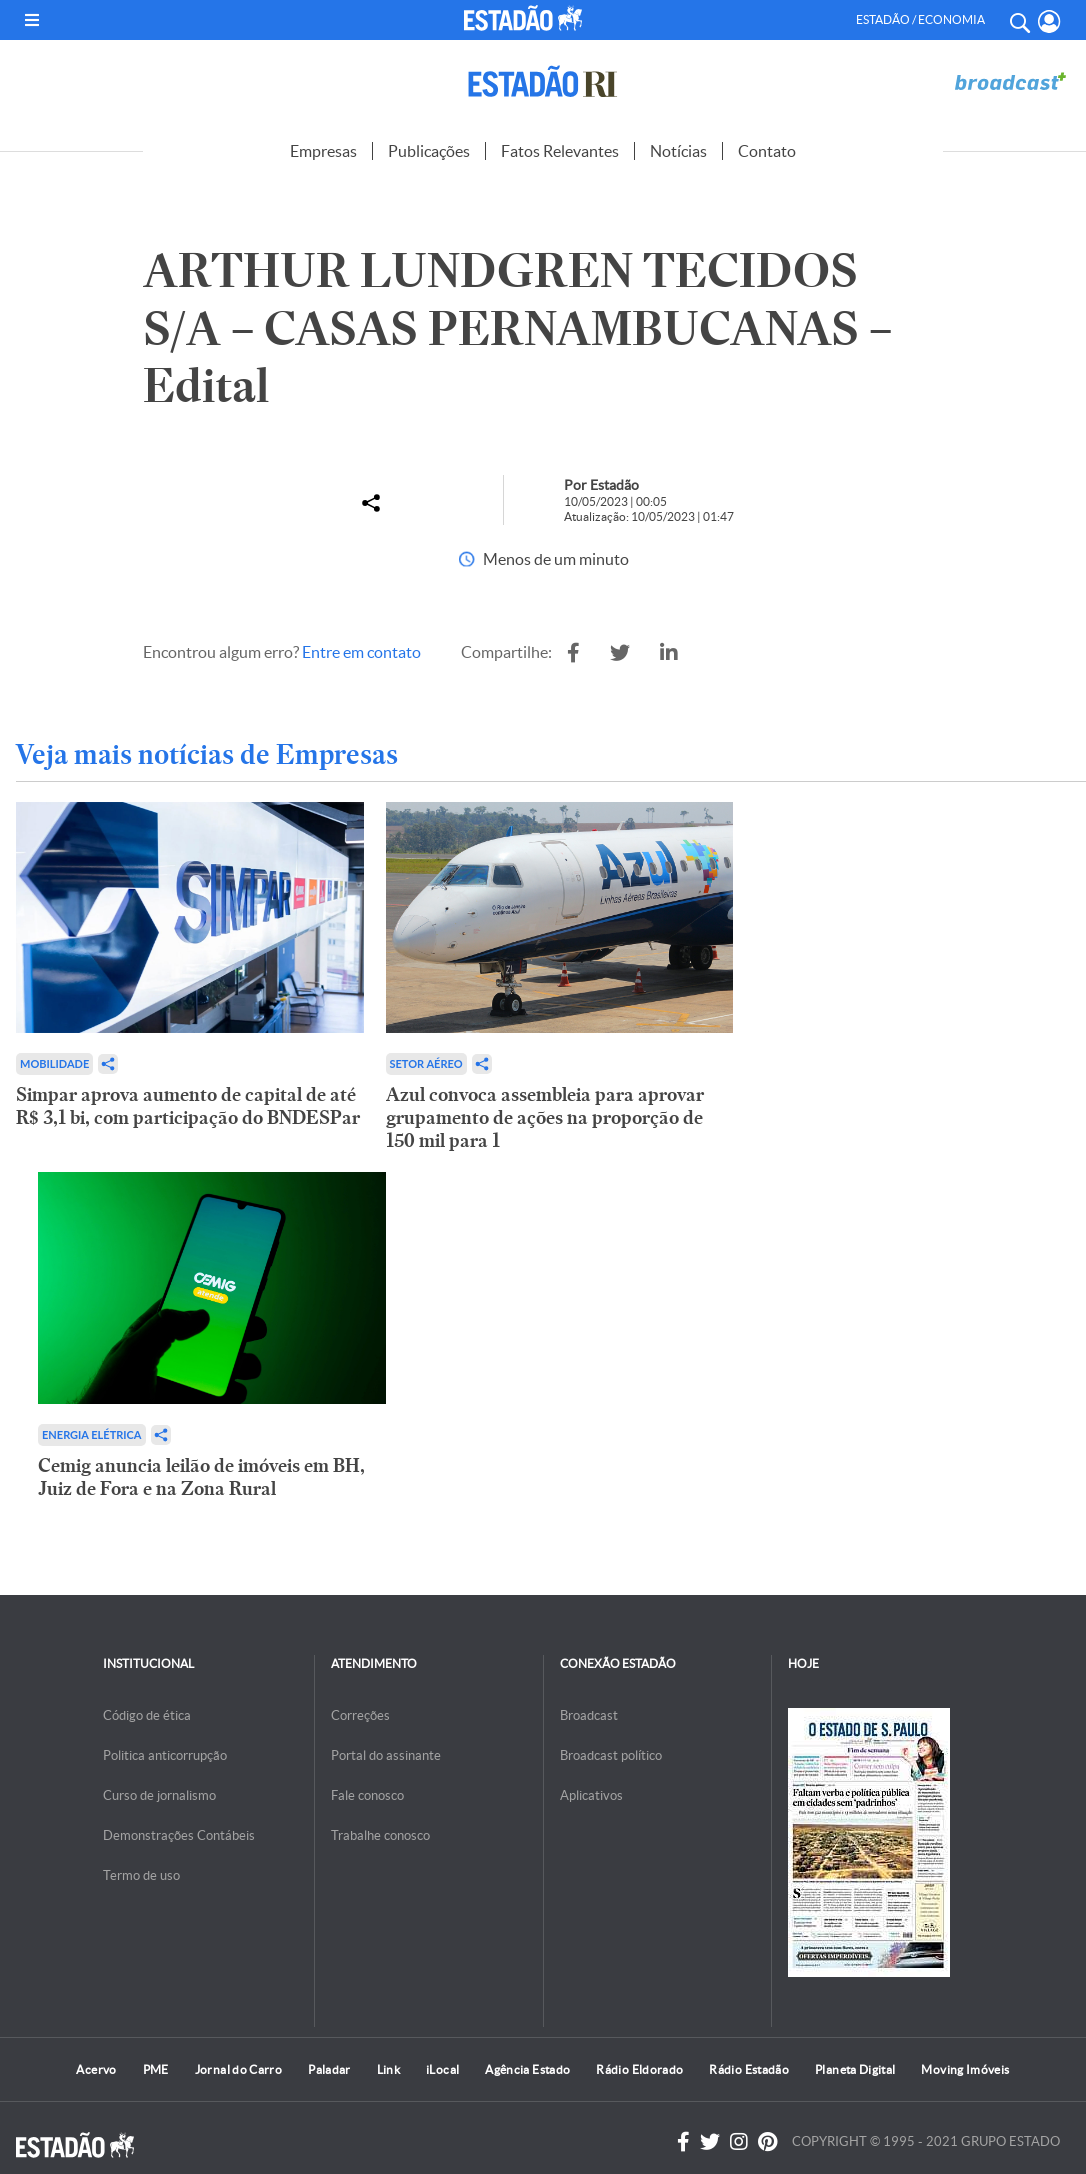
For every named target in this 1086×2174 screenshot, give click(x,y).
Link (388, 2069)
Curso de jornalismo (159, 1795)
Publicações (429, 151)
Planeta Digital (855, 2069)
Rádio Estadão (749, 2069)
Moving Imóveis (965, 2069)
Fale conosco (367, 1795)
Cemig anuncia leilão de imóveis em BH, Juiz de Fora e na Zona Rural (201, 1477)
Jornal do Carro (238, 2069)
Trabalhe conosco (380, 1835)
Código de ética (147, 1715)
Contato (767, 151)
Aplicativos (591, 1795)
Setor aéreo (426, 1063)
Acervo (96, 2069)
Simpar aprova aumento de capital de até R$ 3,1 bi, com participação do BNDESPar (188, 1106)
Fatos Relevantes (560, 151)
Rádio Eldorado (639, 2069)
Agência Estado (527, 2069)
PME (156, 2069)
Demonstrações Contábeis (179, 1835)
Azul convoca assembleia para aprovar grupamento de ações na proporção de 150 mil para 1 (545, 1117)
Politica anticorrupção (165, 1755)
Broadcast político (611, 1755)
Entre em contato (361, 652)
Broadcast (589, 1715)
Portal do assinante (386, 1755)
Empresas (323, 151)
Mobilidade (54, 1063)
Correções (360, 1715)
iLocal (442, 2069)
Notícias (678, 151)
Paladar (329, 2069)
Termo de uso (141, 1875)
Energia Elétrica (92, 1434)
